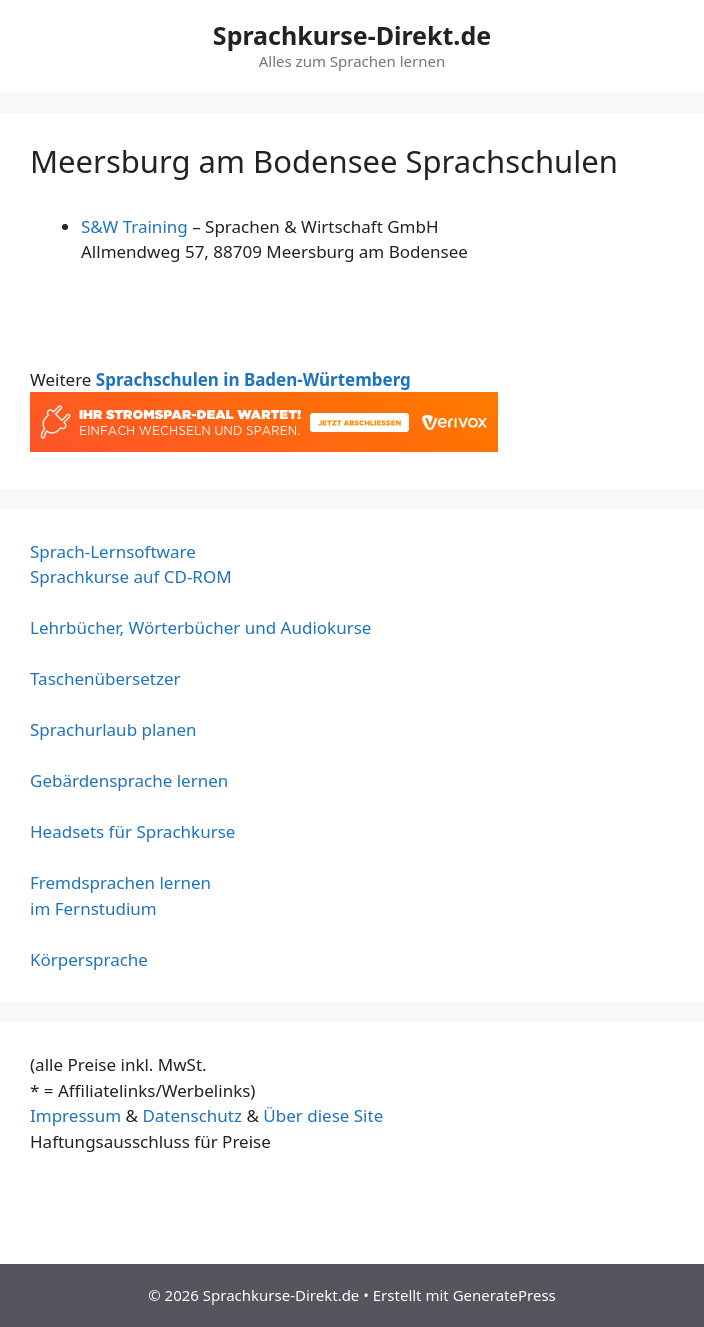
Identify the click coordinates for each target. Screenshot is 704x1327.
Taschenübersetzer (105, 678)
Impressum (75, 1115)
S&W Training (134, 226)
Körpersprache (89, 959)
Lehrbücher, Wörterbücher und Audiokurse (200, 627)
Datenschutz (192, 1115)
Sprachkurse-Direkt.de (352, 35)
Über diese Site (323, 1115)
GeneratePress (504, 1295)
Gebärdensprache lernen (129, 780)
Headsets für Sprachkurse (132, 831)
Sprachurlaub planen (113, 729)
